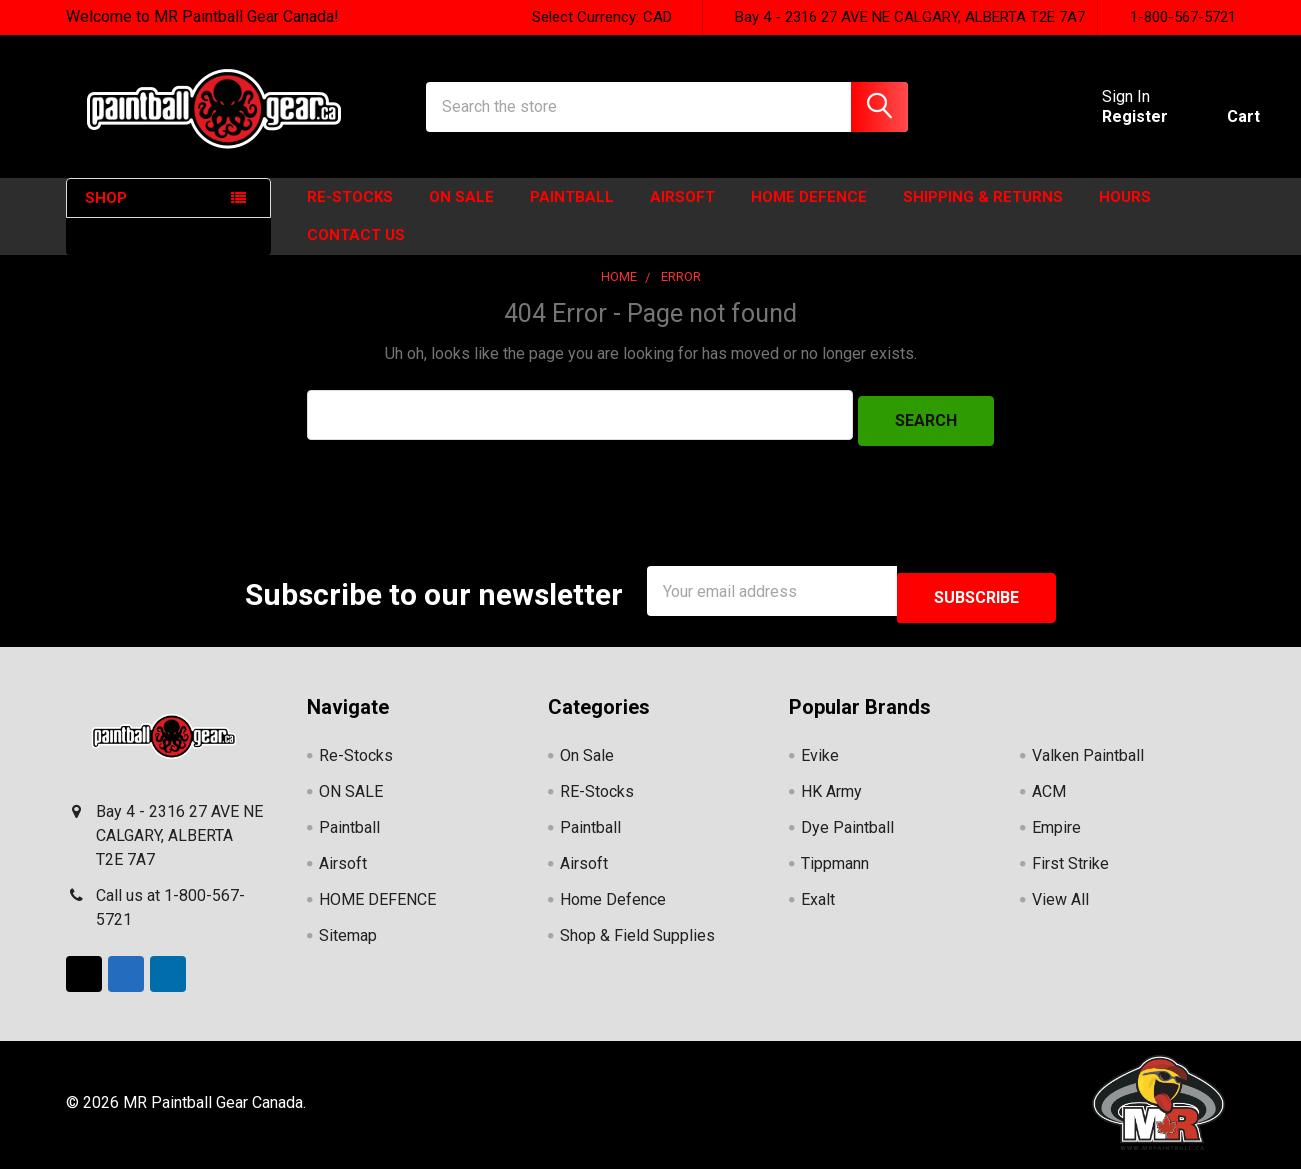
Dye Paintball (847, 832)
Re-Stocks (350, 215)
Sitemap (348, 940)
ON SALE (461, 215)
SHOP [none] (106, 216)
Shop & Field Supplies (637, 940)
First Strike (1070, 868)
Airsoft (682, 215)
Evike (820, 760)
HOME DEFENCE (809, 215)
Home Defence (613, 904)
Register (1111, 128)
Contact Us (356, 253)
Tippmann (835, 868)
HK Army (831, 796)
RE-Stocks (597, 796)
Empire (1056, 832)
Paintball (572, 215)
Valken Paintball (1088, 760)
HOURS (1125, 215)
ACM (1049, 796)
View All (1060, 904)
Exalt (818, 904)
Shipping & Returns (983, 215)
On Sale (587, 760)
